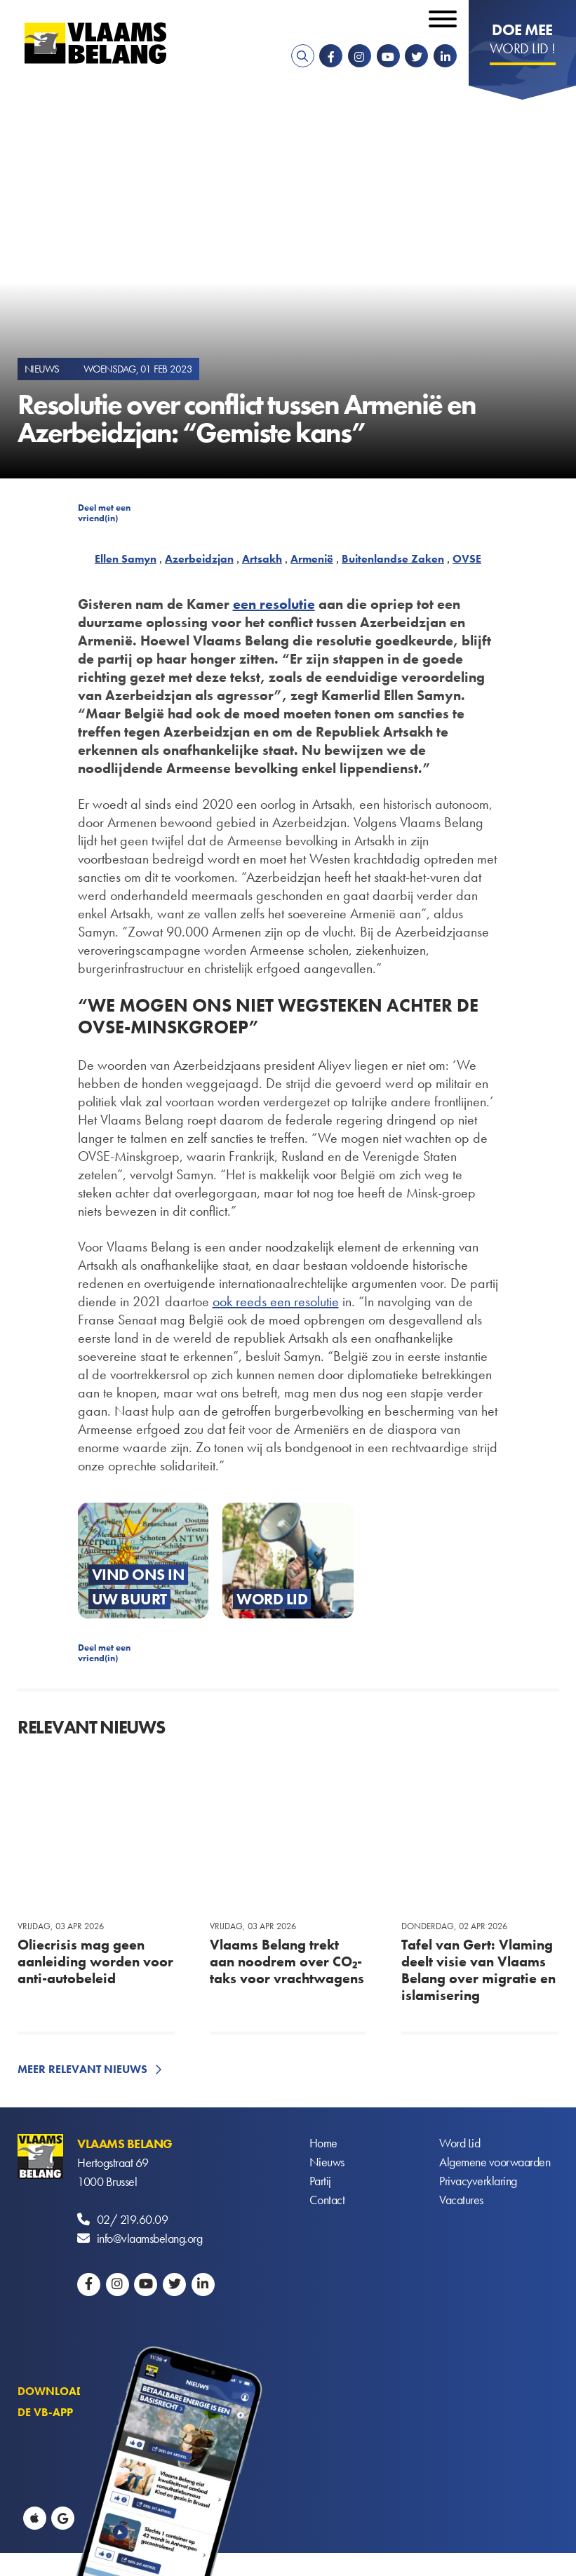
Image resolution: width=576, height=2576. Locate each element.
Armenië (311, 558)
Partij (320, 2181)
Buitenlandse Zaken (393, 558)
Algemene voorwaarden (494, 2162)
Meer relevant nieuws (82, 2069)
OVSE (467, 558)
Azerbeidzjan (199, 558)
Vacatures (461, 2200)
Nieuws (326, 2162)
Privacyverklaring (478, 2181)
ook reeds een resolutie (276, 1301)
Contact (327, 2200)
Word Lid (459, 2143)
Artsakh (262, 558)
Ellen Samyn (125, 558)
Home (323, 2143)
